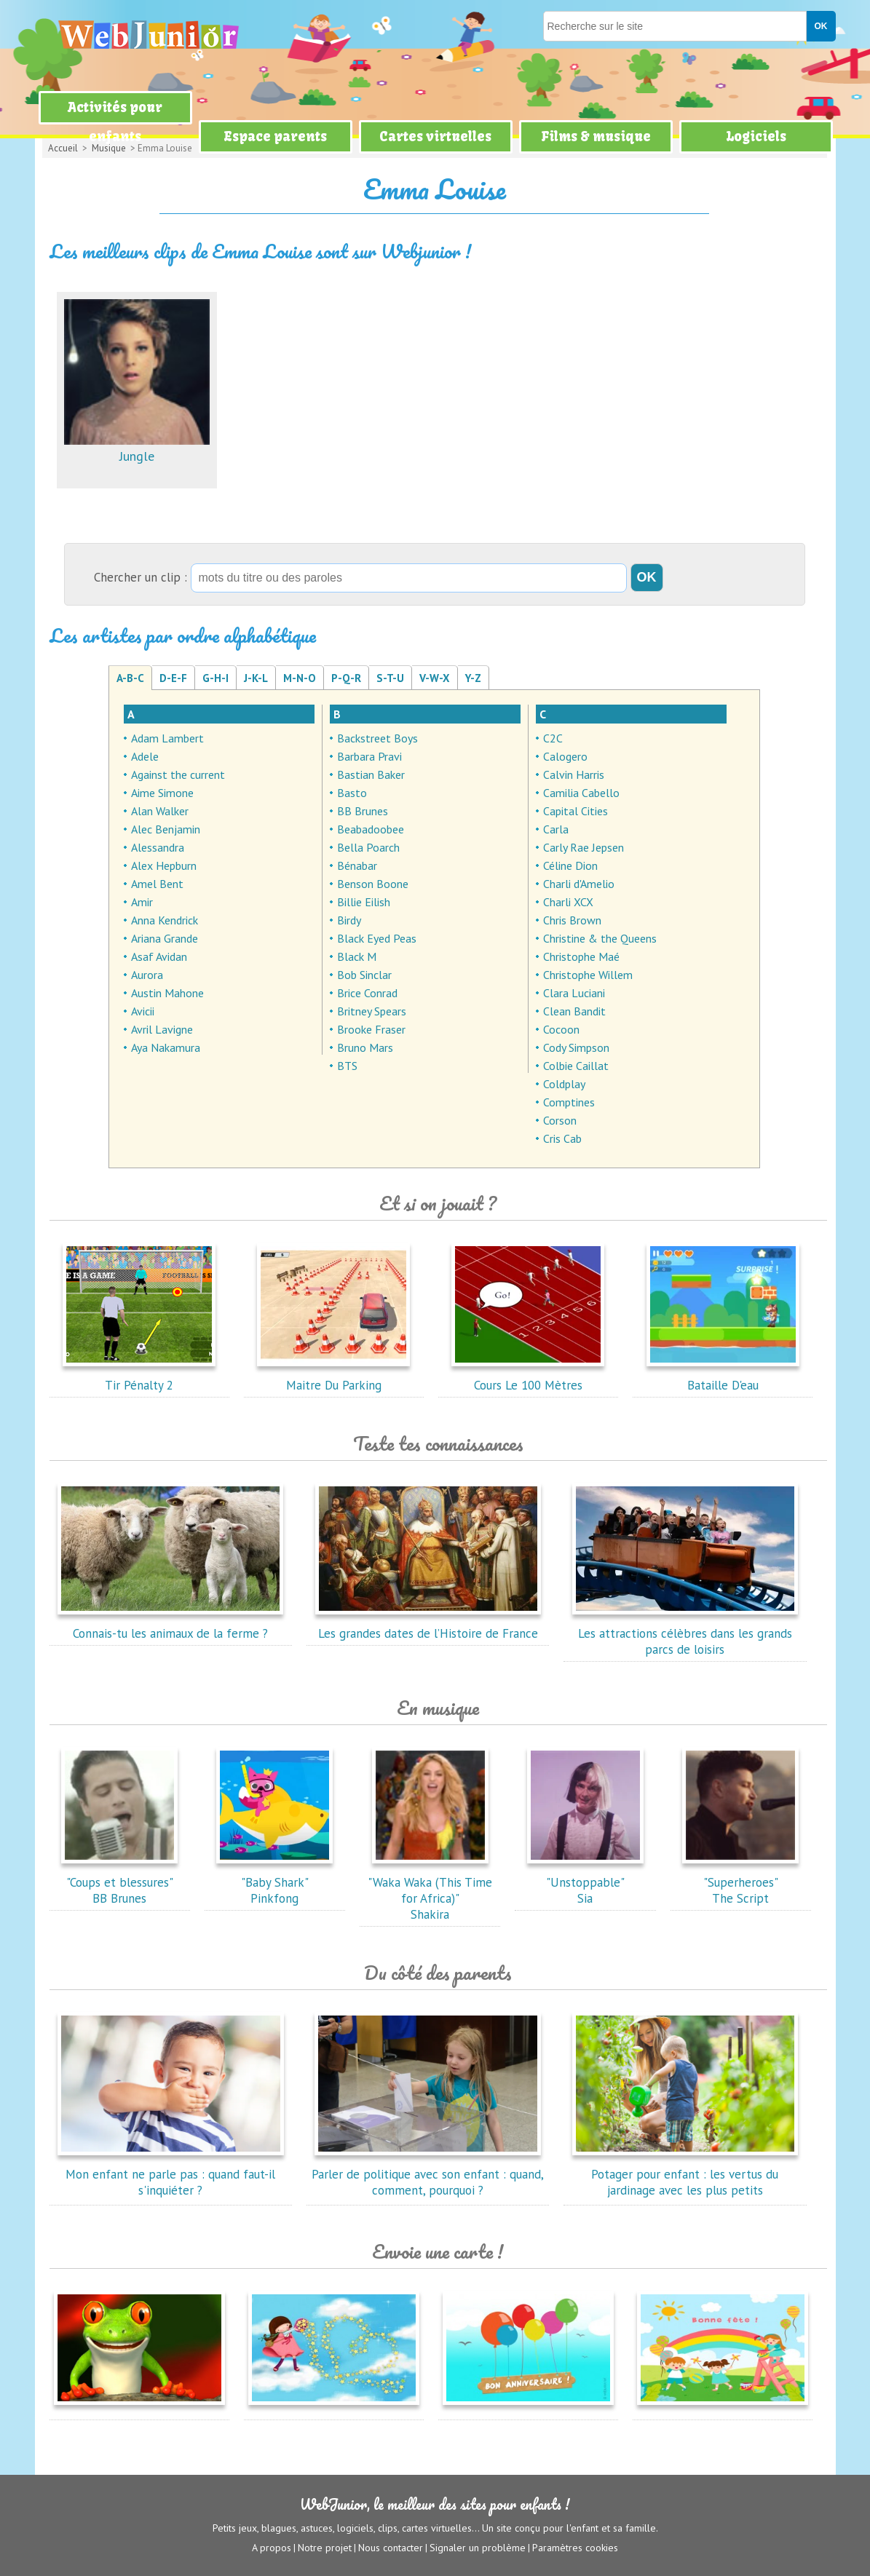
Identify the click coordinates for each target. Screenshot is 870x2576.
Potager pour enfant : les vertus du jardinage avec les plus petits (685, 2174)
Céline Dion (570, 865)
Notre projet (325, 2547)
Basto (352, 792)
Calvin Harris (573, 774)
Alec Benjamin (165, 829)
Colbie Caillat (576, 1065)
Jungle (137, 448)
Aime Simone (162, 792)
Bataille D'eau (722, 1377)
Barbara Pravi (369, 756)
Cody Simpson (576, 1047)
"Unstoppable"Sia (585, 1882)
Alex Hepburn (164, 865)
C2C (553, 738)
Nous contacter (390, 2547)
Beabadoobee (370, 829)
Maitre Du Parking (333, 1377)
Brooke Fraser (371, 1029)
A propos (271, 2547)
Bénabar (357, 865)
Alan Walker (160, 811)
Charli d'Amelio (578, 883)
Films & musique (596, 136)
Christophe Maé (581, 956)
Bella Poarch (368, 847)
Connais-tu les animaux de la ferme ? (170, 1625)
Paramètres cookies (575, 2547)
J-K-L (256, 678)
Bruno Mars (365, 1047)
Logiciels (756, 136)
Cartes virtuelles (435, 136)
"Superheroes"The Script (740, 1882)
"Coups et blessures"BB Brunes (119, 1882)
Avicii (142, 1011)
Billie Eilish (363, 902)
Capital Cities (575, 811)
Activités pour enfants (115, 122)
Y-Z (473, 678)
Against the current (178, 774)
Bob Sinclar (364, 974)
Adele (145, 756)
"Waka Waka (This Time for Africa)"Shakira (430, 1890)
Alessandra (157, 847)
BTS (347, 1065)
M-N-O (299, 678)
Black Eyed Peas (376, 938)
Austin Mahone (167, 993)
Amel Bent (157, 883)
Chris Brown (572, 920)
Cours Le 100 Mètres (527, 1377)
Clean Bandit (574, 1011)
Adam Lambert (167, 738)
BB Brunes (362, 811)
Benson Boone (372, 883)
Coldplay (564, 1084)
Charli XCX (568, 902)
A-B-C (130, 678)
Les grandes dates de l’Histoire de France (428, 1625)
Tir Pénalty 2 (139, 1377)
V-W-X (434, 678)
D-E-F (173, 678)
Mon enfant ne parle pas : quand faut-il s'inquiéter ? (170, 2174)
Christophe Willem (588, 974)
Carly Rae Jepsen (583, 847)
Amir (142, 902)
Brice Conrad (367, 993)
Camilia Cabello (581, 792)
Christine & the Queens (600, 938)
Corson (560, 1120)
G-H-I (215, 678)
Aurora (147, 974)
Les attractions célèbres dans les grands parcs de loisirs (685, 1633)
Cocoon (561, 1029)
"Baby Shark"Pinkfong (274, 1882)
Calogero (565, 756)
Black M (356, 956)
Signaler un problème (478, 2547)
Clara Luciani (574, 993)
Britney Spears (371, 1011)
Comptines (569, 1102)
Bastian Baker (371, 774)
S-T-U (390, 678)
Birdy (349, 920)
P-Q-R (346, 678)
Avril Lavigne (162, 1029)
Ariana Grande (164, 938)
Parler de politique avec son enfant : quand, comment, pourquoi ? (428, 2174)
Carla (556, 829)
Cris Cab (562, 1138)
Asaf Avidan (159, 956)
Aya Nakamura (165, 1047)
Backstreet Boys (377, 738)
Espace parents (275, 136)
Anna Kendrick (164, 920)
